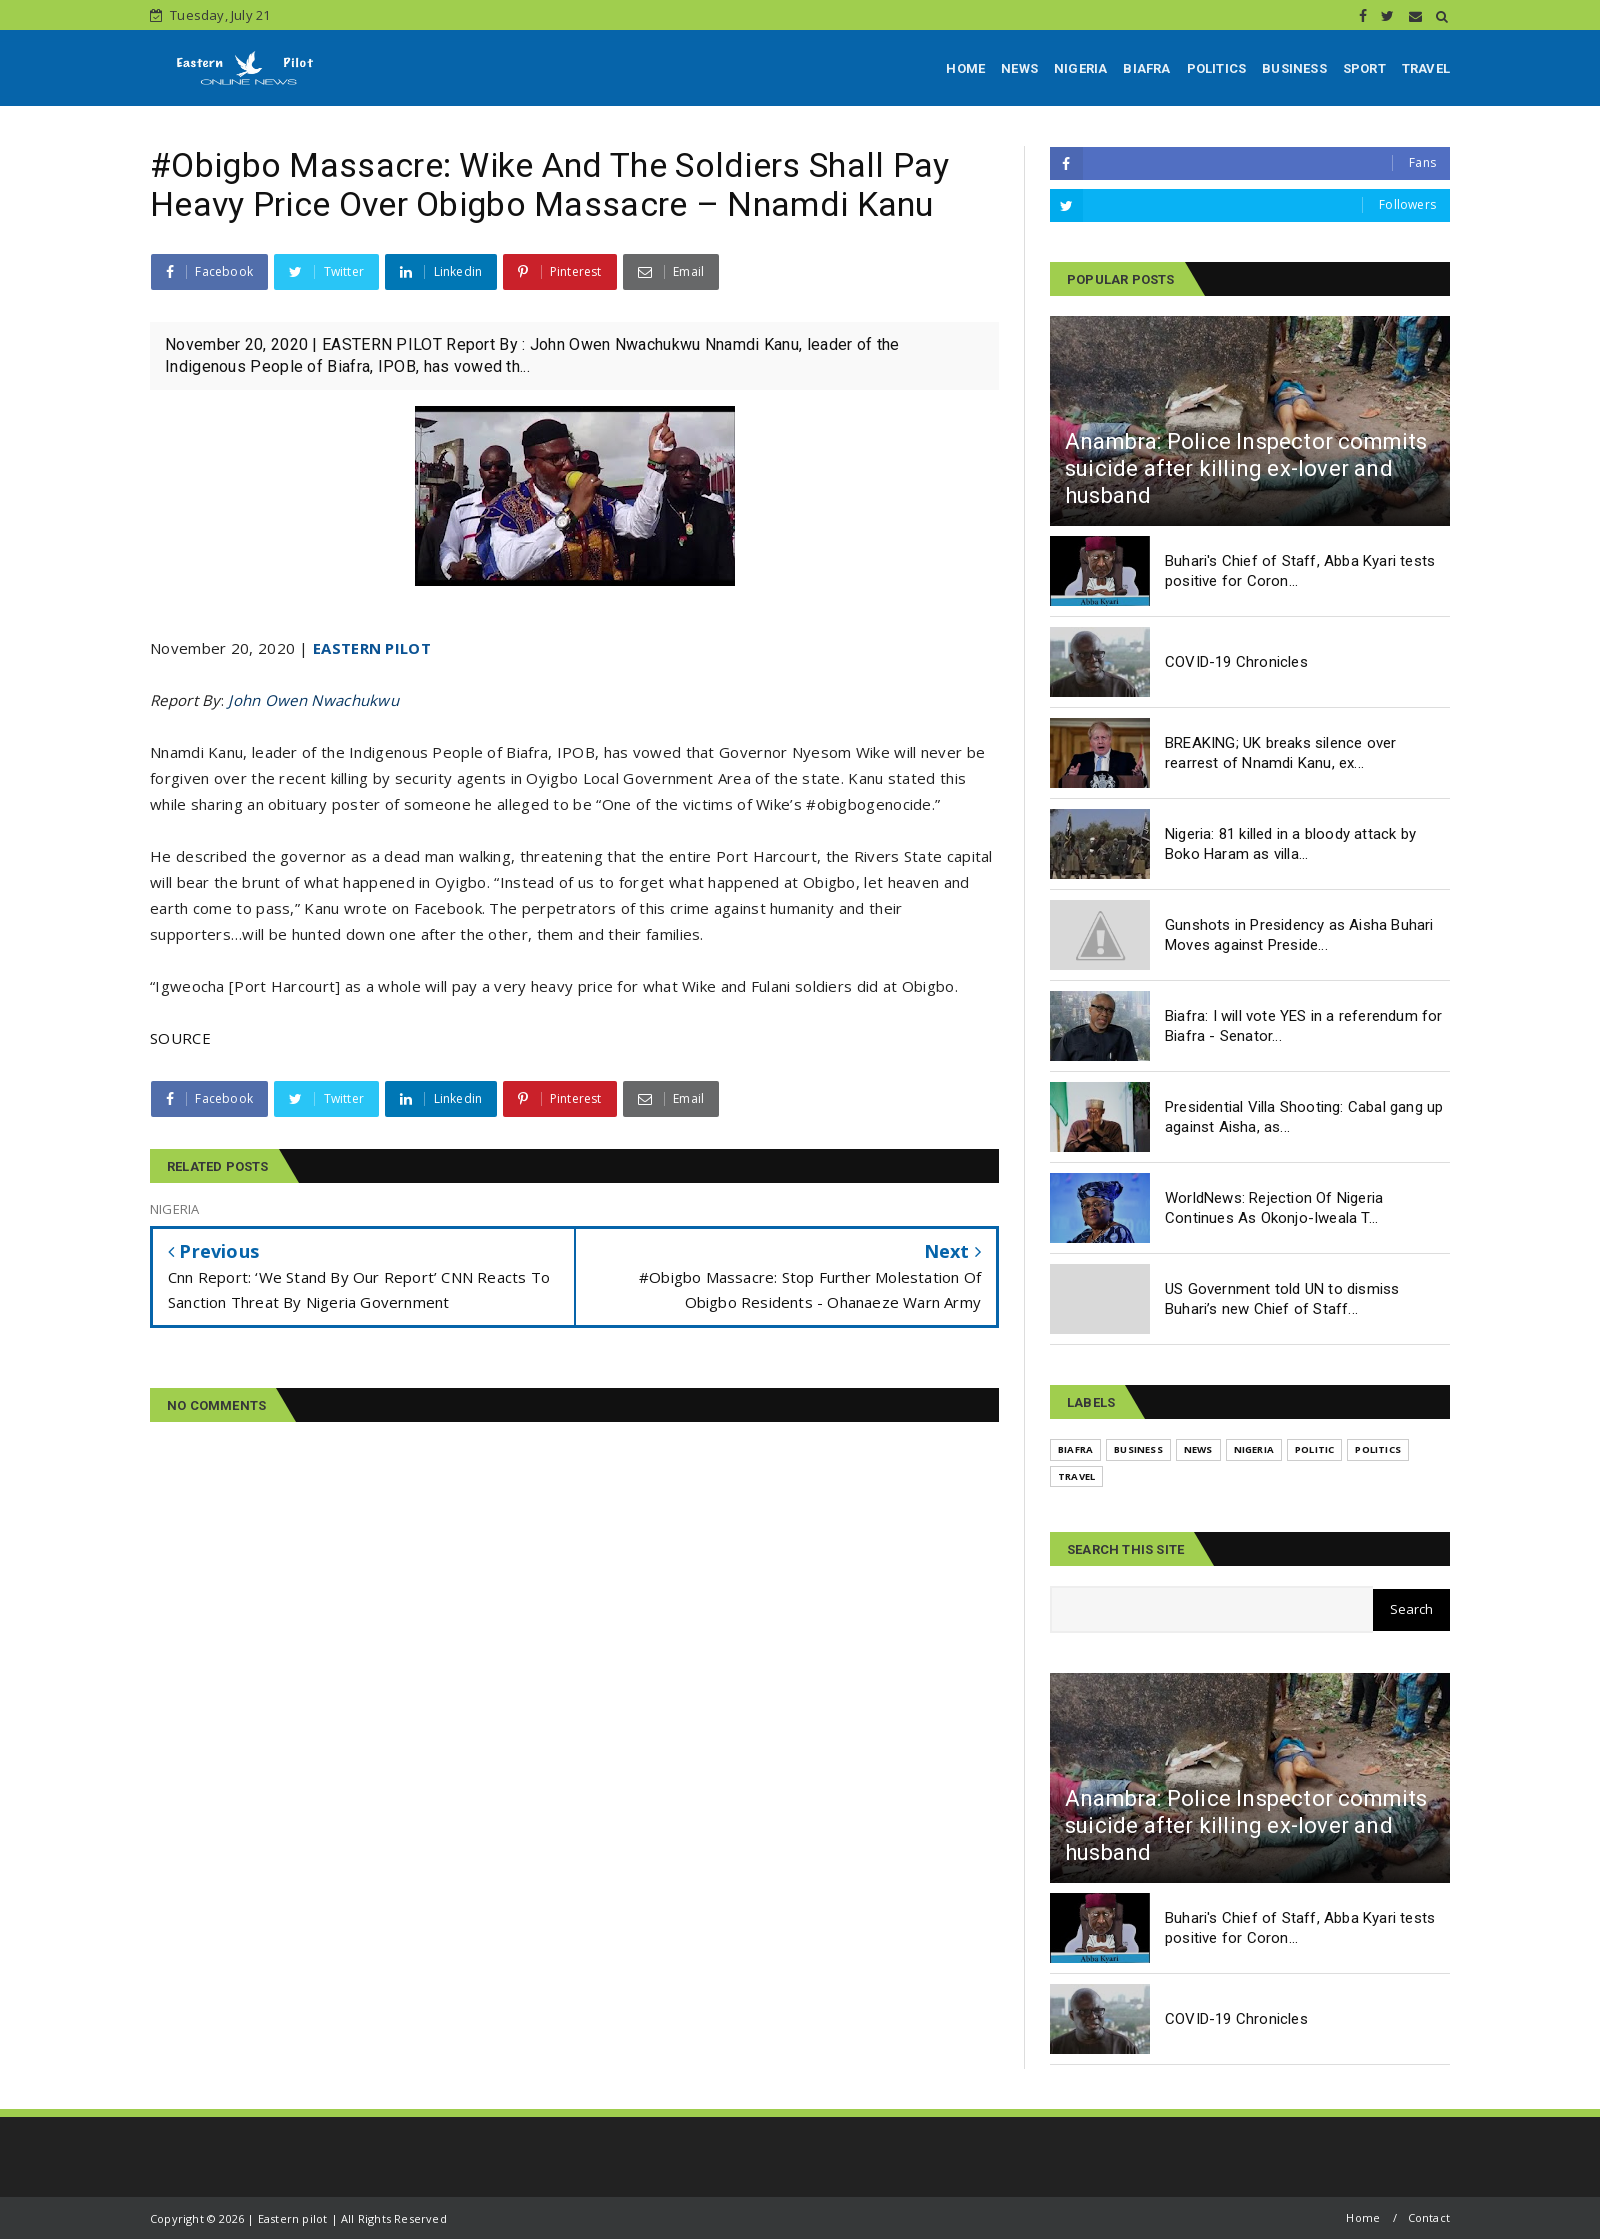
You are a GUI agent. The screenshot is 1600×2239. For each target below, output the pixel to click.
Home (1363, 2217)
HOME (965, 68)
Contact (1429, 2217)
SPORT (1364, 68)
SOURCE (180, 1038)
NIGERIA (1080, 68)
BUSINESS (1294, 68)
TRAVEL (1426, 68)
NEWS (1019, 68)
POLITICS (1217, 68)
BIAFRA (1146, 68)
